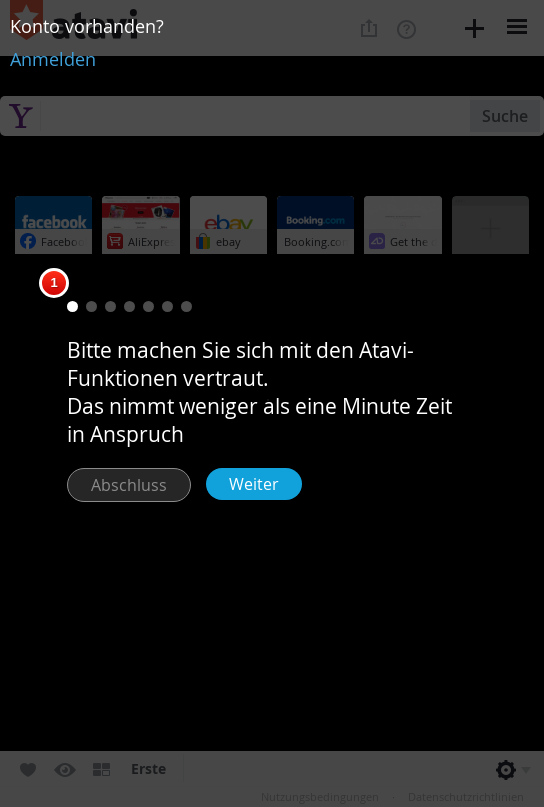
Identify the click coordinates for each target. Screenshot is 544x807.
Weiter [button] (254, 484)
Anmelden (53, 59)
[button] (72, 306)
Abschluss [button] (129, 485)
